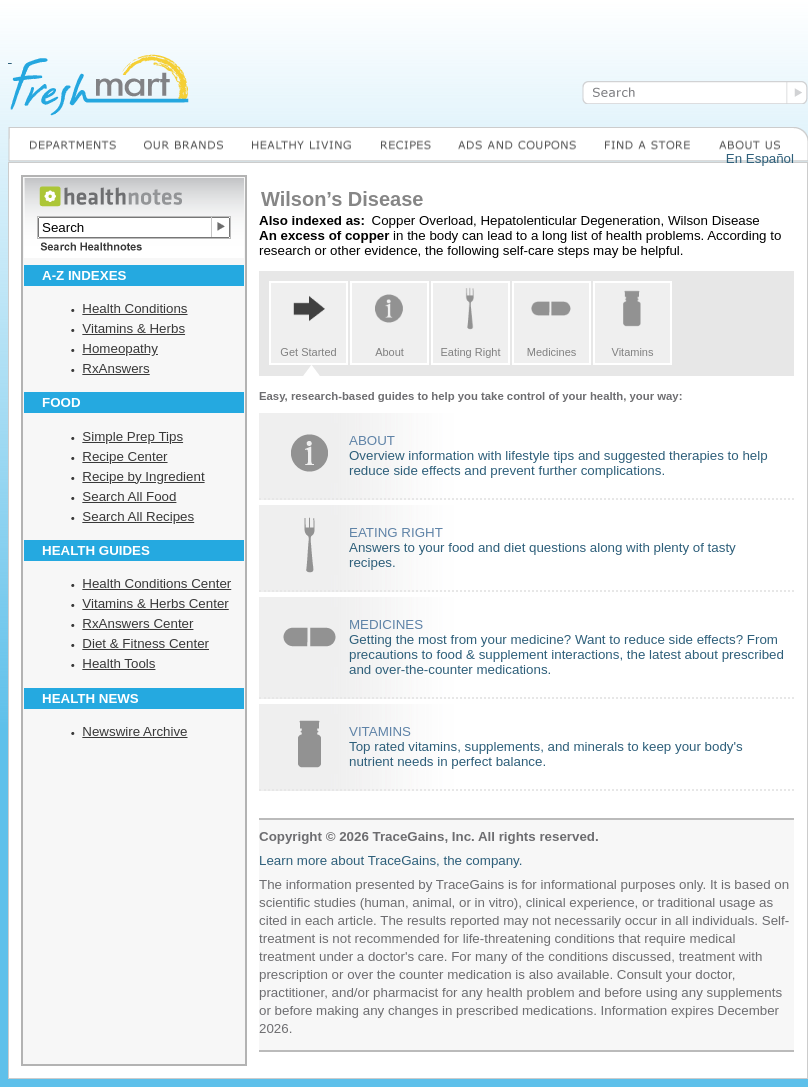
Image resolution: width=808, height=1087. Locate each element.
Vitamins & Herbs (133, 328)
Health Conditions (134, 308)
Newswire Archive (134, 731)
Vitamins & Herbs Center (155, 603)
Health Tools (118, 663)
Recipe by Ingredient (143, 476)
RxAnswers (115, 368)
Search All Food (129, 496)
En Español (760, 158)
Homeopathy (120, 348)
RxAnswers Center (137, 623)
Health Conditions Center (156, 583)
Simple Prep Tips (132, 436)
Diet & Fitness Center (145, 643)
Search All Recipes (138, 516)
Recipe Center (124, 456)
